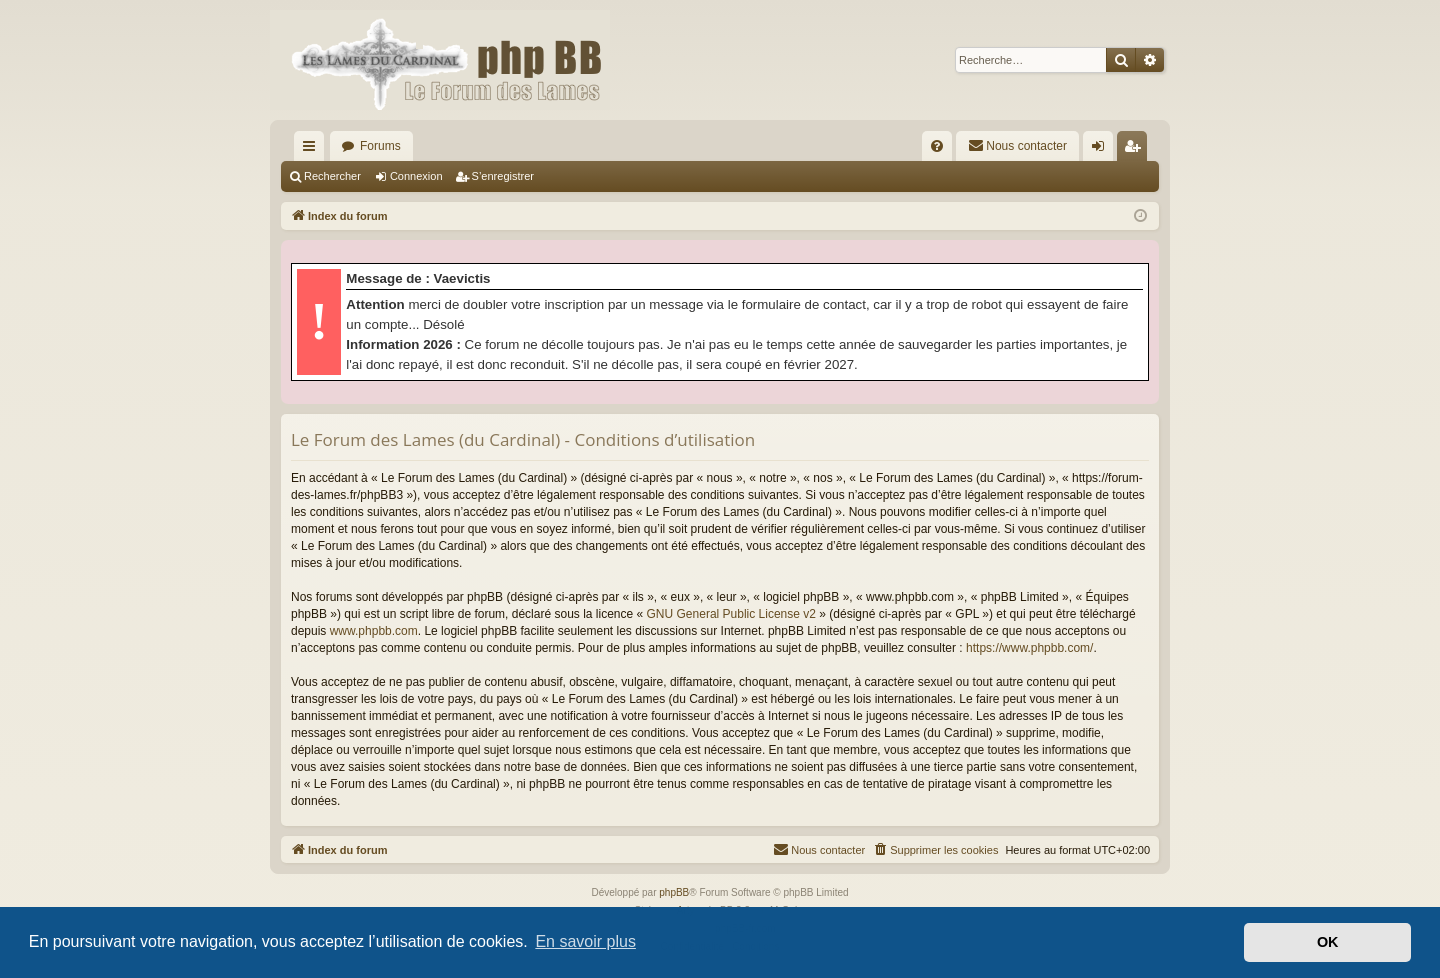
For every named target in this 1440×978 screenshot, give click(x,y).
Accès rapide (313, 150)
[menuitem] (937, 146)
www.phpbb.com (374, 631)
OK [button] (1328, 942)
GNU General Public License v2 (731, 614)
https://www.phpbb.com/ (1029, 648)
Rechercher (332, 176)
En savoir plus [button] (585, 941)
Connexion (416, 176)
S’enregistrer (503, 176)
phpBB (674, 892)
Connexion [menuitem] (1102, 150)
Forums (380, 146)
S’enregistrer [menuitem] (1136, 150)
